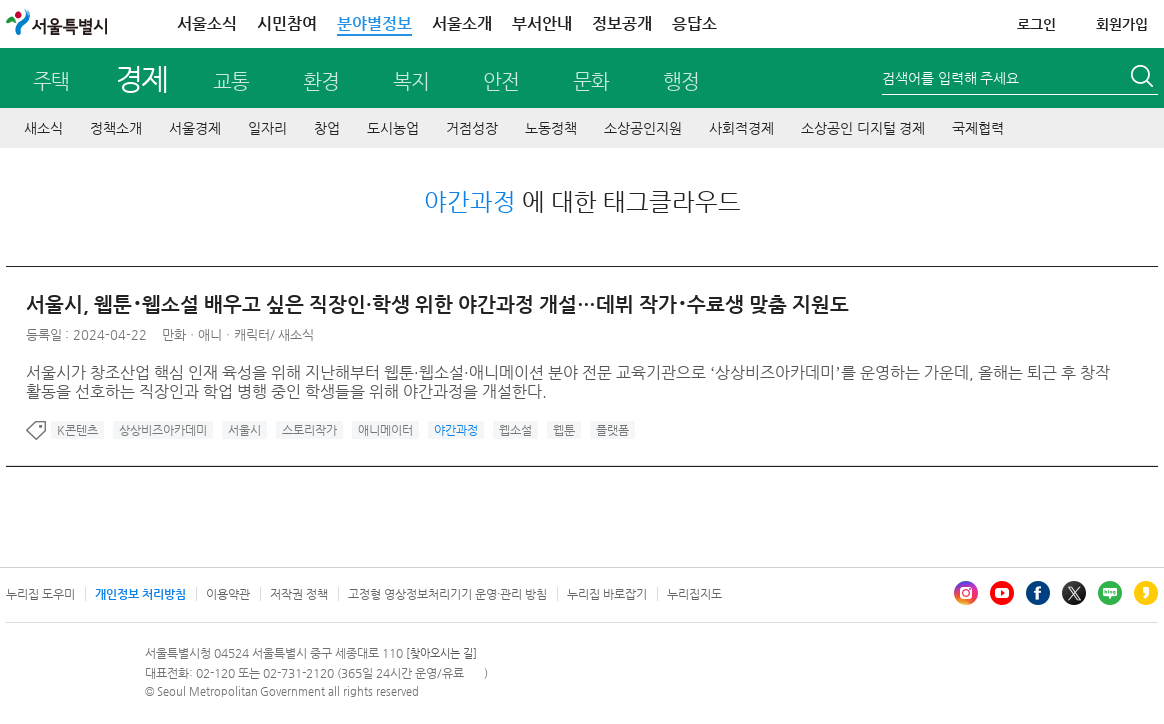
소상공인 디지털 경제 (863, 128)
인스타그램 (966, 593)
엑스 (1074, 593)
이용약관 (228, 594)
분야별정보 (374, 23)
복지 (411, 81)
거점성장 (472, 128)
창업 (327, 128)
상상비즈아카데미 (163, 430)
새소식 (43, 128)
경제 (141, 78)
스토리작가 (309, 430)
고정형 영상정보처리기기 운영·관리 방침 (447, 594)
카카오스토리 (1146, 593)
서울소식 (207, 23)
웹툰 (564, 430)
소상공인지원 (643, 128)
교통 (231, 81)
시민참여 (287, 23)
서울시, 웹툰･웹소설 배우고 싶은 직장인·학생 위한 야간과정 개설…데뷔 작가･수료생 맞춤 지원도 (437, 304)
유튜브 (1002, 593)
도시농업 (393, 128)
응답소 (694, 23)
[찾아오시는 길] (441, 653)
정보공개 (622, 23)
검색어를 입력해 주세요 (950, 78)
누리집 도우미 (40, 594)
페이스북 (1038, 593)
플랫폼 (612, 430)
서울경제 (195, 128)
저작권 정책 (299, 594)
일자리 (267, 128)
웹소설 (515, 430)
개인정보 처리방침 (140, 594)
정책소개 (116, 128)
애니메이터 (385, 430)
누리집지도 (694, 594)
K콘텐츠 (77, 430)
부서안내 (542, 23)
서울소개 (462, 23)
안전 (501, 81)
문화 (591, 81)
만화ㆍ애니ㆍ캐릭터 (216, 334)
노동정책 (551, 128)
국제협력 (978, 128)
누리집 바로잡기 (607, 594)
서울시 (244, 430)
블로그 (1110, 593)
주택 (51, 81)
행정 (681, 81)
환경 (321, 81)
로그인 (1036, 24)
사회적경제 (741, 128)
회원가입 (1122, 24)
